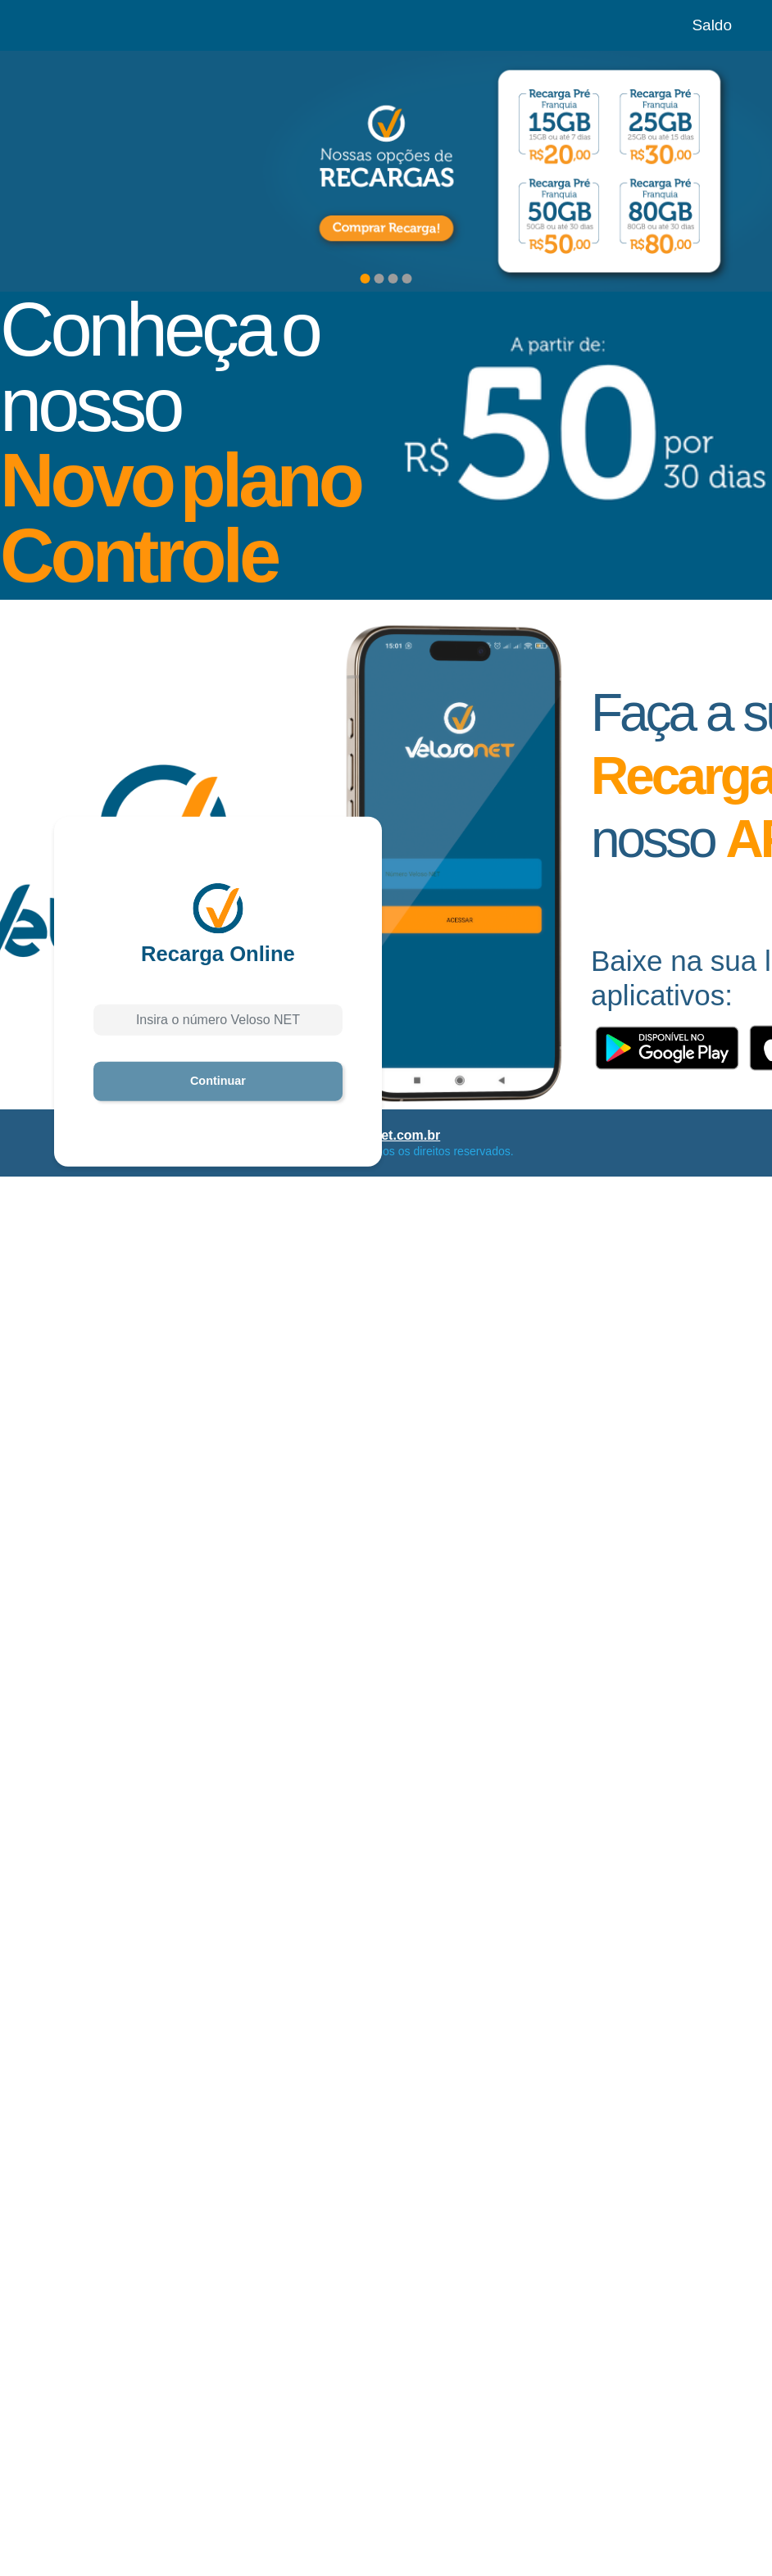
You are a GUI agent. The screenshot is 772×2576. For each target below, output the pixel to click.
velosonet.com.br (386, 1135)
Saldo (712, 25)
